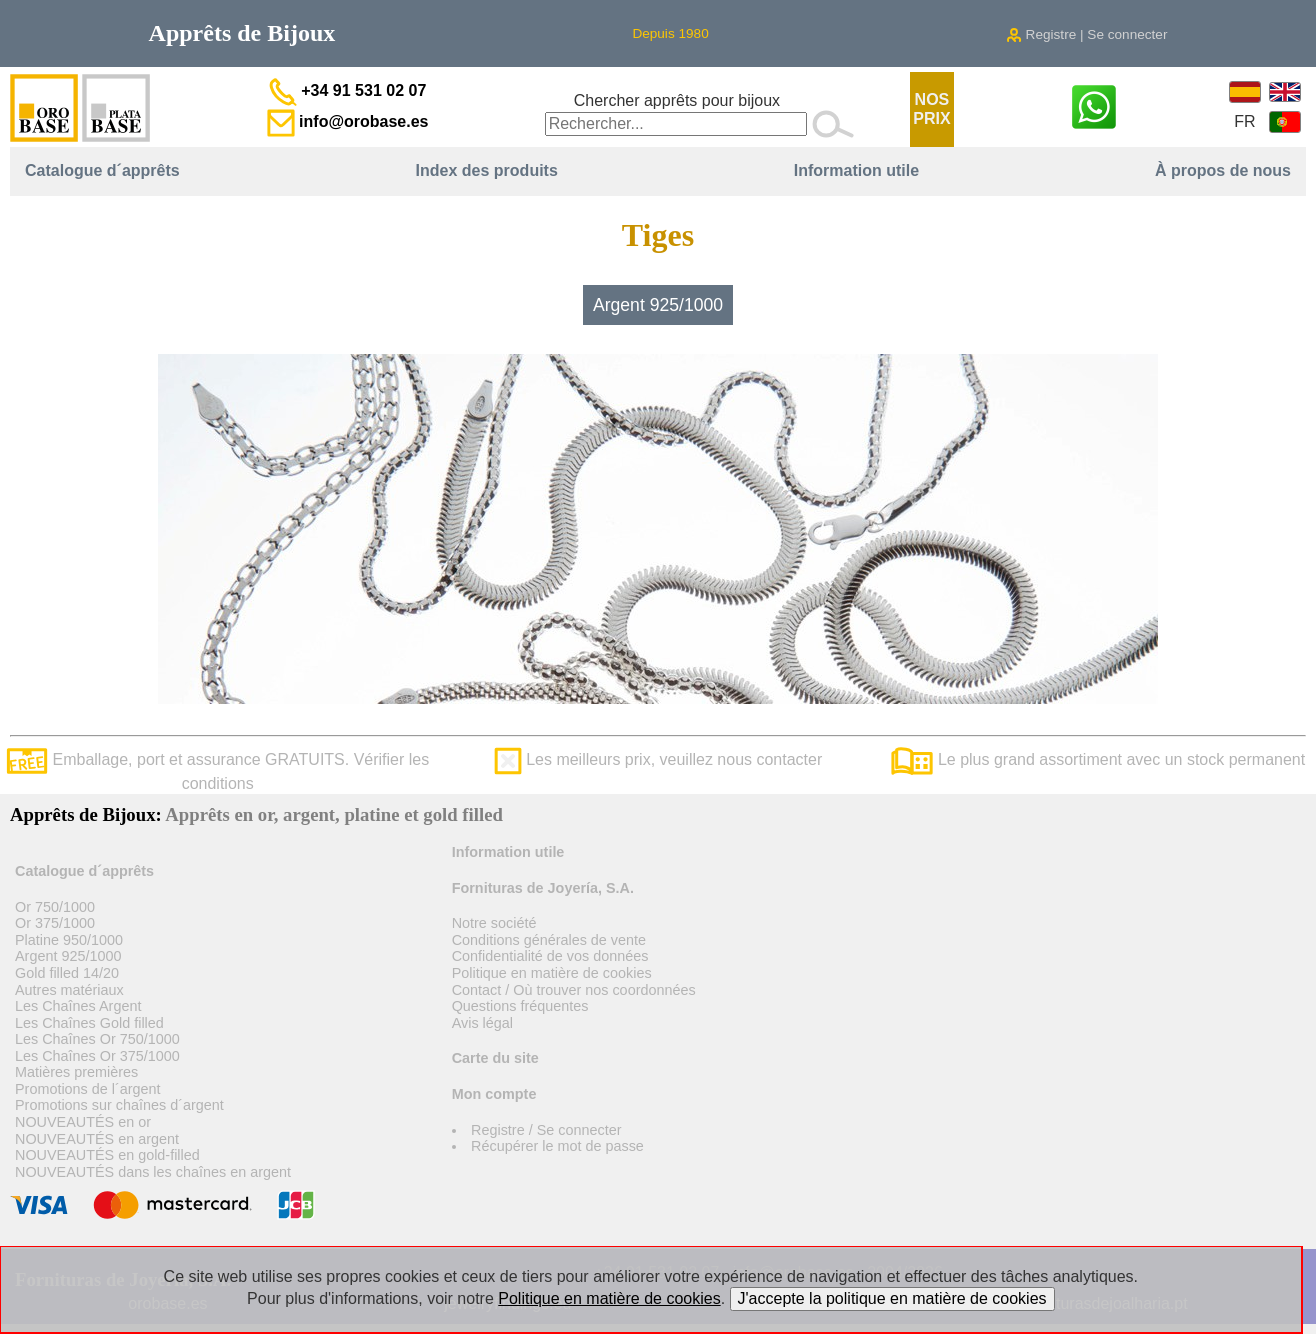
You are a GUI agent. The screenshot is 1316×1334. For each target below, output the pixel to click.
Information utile (856, 170)
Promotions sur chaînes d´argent (119, 1105)
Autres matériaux (69, 990)
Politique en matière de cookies (552, 973)
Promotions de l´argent (88, 1089)
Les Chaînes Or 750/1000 (97, 1039)
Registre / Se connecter (546, 1130)
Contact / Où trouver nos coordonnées (574, 990)
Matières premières (76, 1072)
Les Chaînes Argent (78, 1006)
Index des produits (487, 170)
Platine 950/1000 (69, 940)
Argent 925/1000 (658, 305)
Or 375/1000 (55, 923)
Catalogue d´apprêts (102, 170)
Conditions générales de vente (549, 940)
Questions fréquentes (520, 1006)
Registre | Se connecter (1087, 34)
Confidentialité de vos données (550, 956)
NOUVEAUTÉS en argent (97, 1139)
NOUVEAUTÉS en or (83, 1122)
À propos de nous (1223, 170)
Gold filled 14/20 (67, 973)
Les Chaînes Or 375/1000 (97, 1056)
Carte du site (495, 1058)
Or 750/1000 (55, 907)
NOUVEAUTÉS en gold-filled (107, 1155)
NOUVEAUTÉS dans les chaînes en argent (153, 1172)
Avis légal (482, 1023)
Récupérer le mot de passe (557, 1146)
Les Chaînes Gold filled (89, 1023)
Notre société (494, 923)
